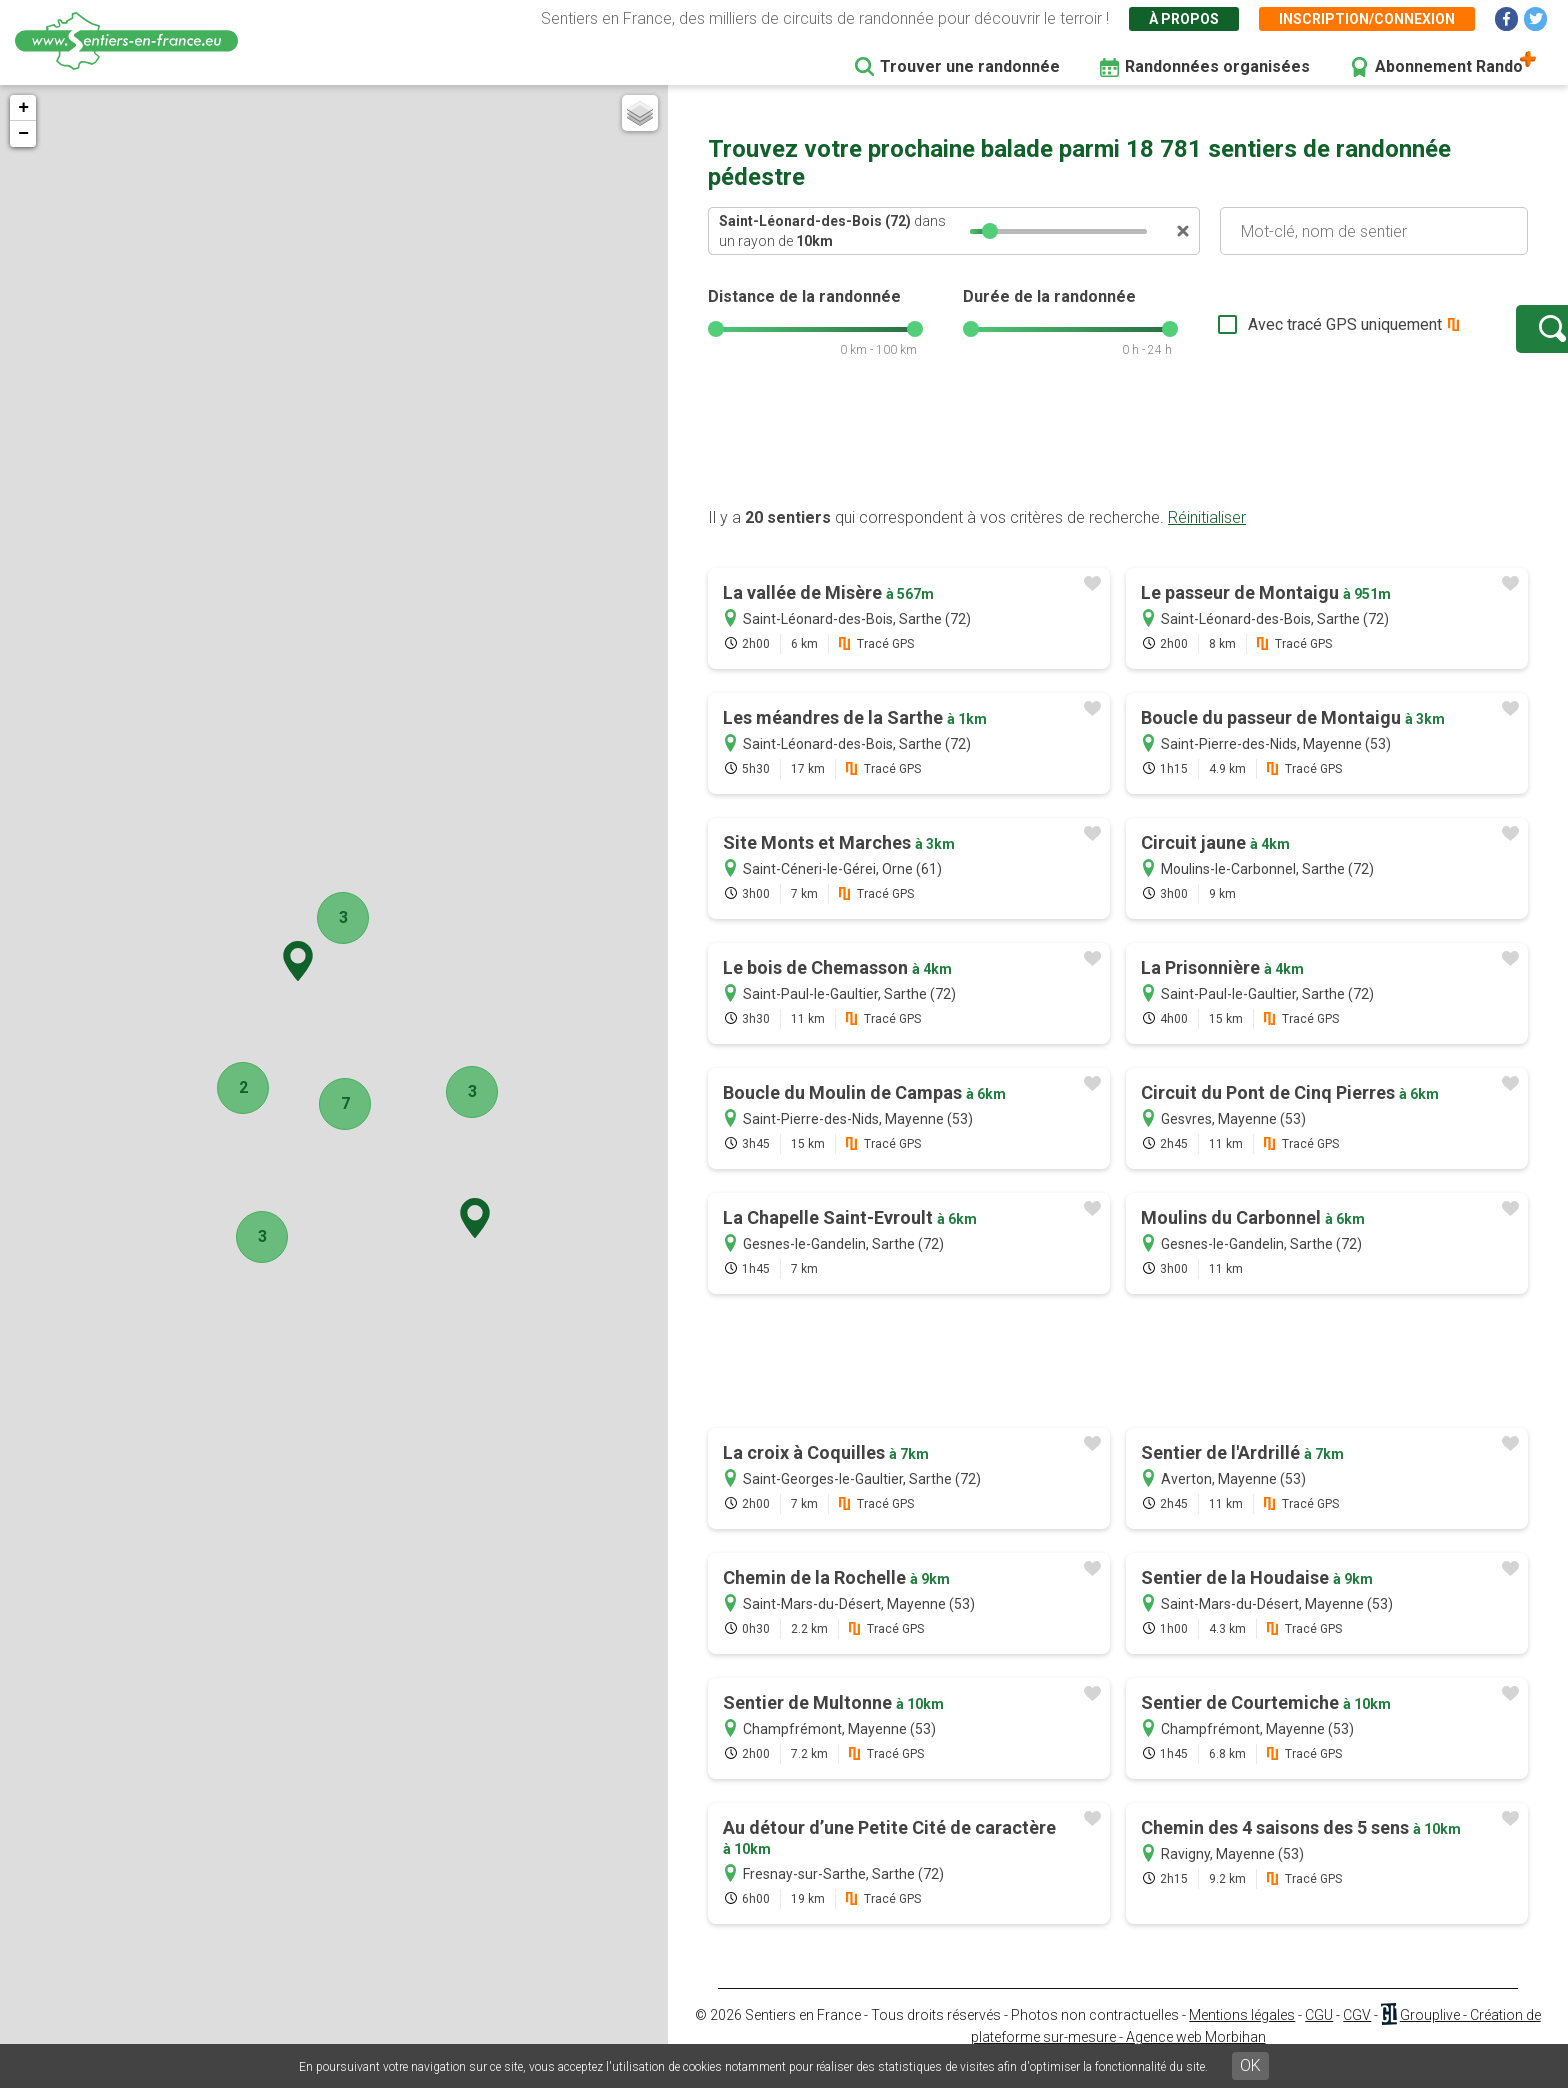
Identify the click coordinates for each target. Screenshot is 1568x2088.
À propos (1184, 19)
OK (1250, 2065)
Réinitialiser (1207, 537)
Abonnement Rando (1449, 66)
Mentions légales (1242, 2035)
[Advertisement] (1118, 463)
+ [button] (23, 108)
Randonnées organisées (1217, 66)
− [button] (23, 134)
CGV (1357, 2035)
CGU (1319, 2035)
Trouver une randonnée (970, 66)
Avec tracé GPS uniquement (1283, 334)
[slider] (990, 231)
